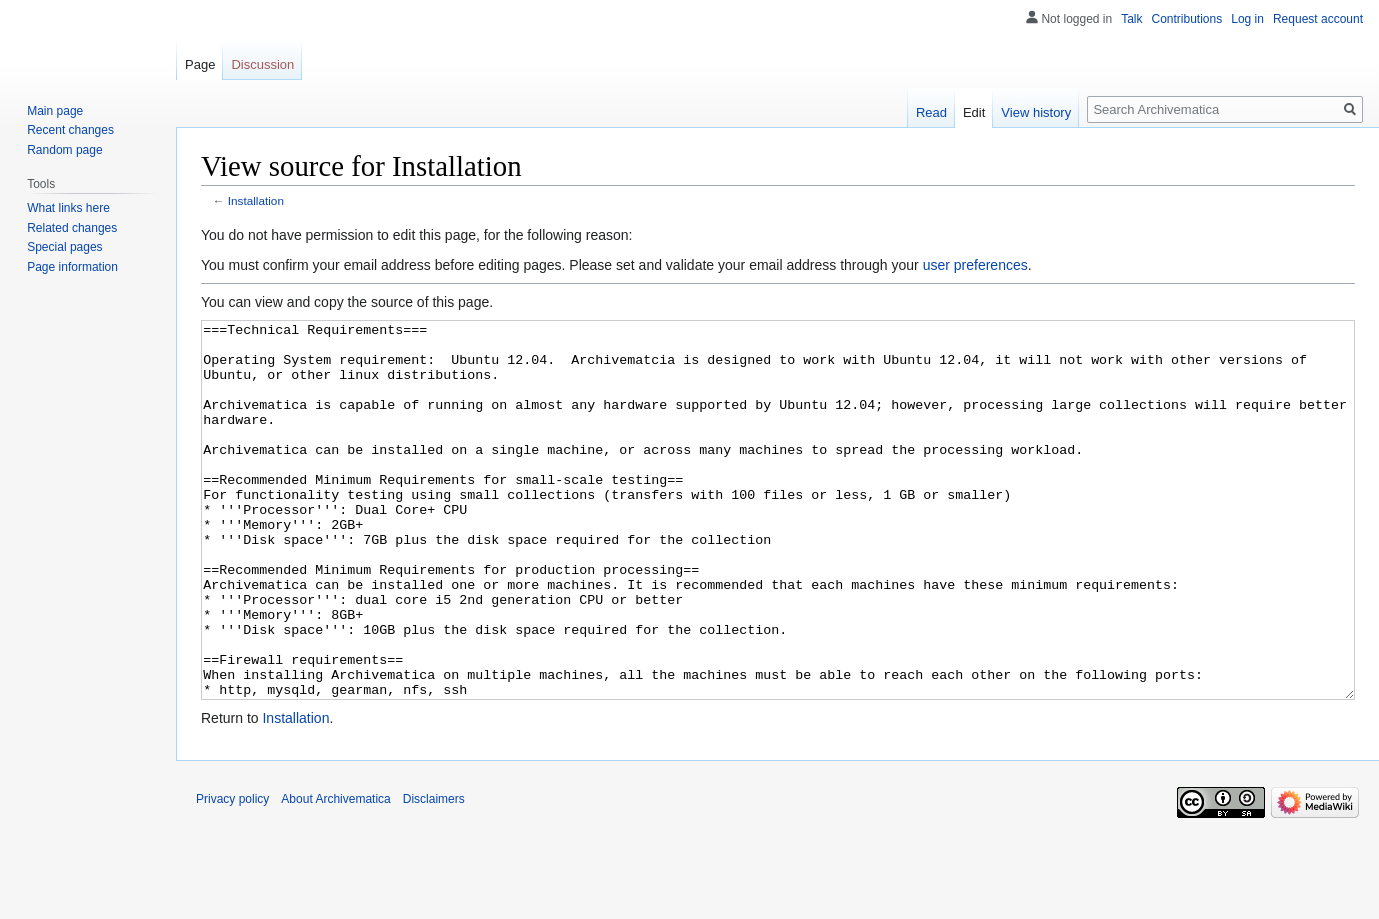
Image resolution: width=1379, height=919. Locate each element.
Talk (1131, 19)
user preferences (975, 265)
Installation (256, 200)
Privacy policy (232, 874)
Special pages (64, 247)
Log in (1247, 19)
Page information (72, 267)
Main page (55, 111)
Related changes (72, 228)
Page (200, 64)
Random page (64, 150)
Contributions (1187, 19)
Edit (974, 112)
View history (1036, 112)
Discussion (262, 64)
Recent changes (70, 130)
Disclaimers (434, 874)
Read (931, 112)
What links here (68, 208)
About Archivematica (335, 874)
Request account (1318, 19)
